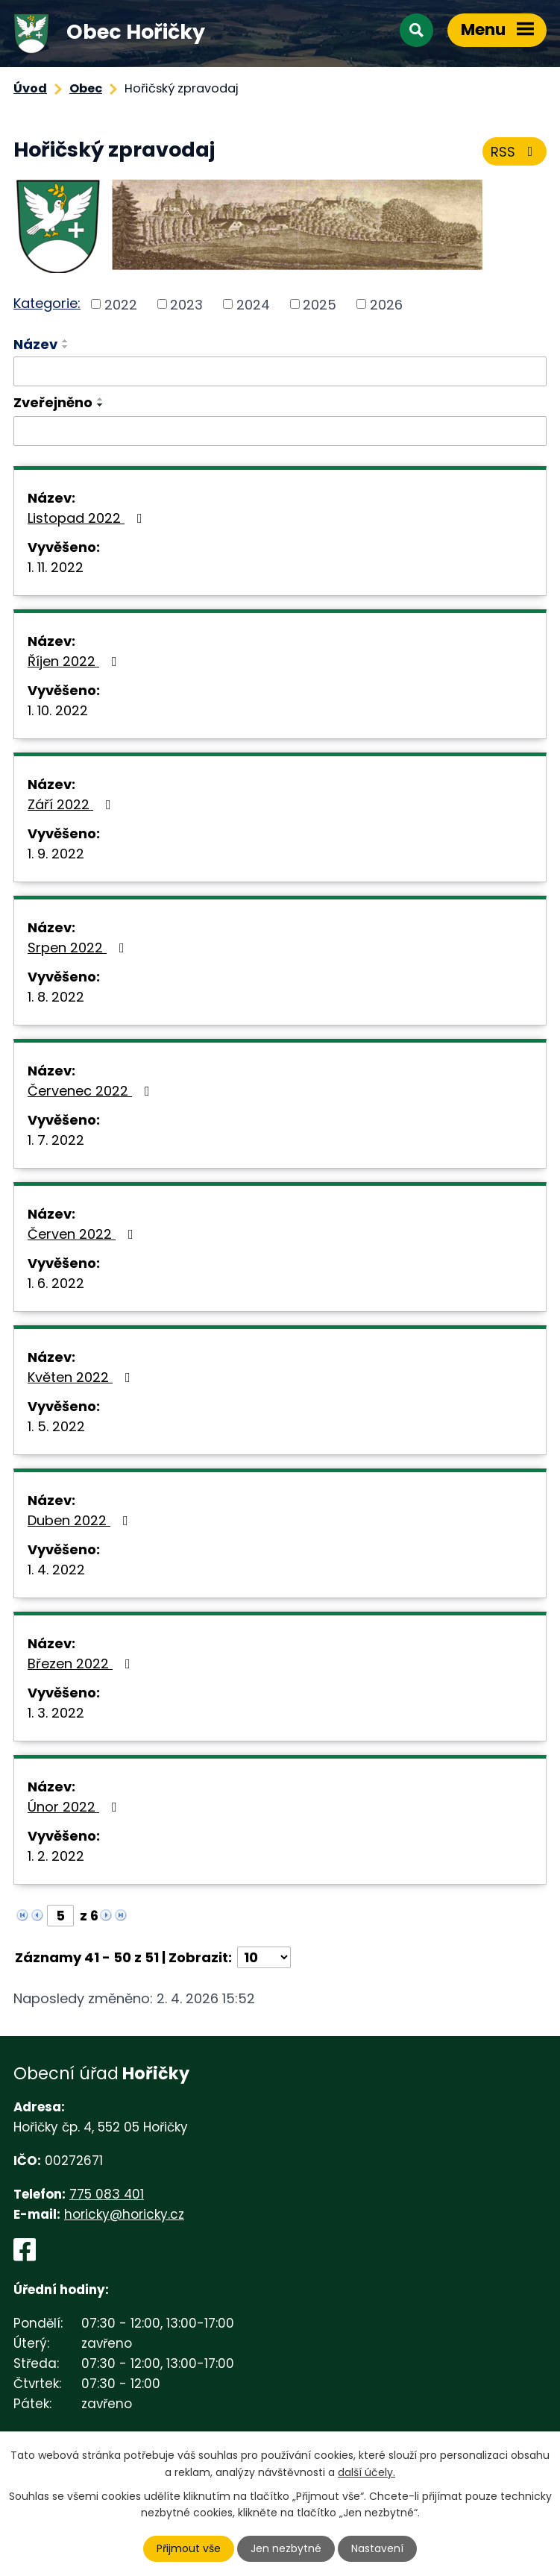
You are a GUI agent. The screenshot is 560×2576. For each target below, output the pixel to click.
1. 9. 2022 (56, 853)
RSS (515, 151)
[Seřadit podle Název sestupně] (65, 347)
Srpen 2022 (79, 947)
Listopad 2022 (88, 518)
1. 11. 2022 (56, 567)
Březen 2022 (82, 1663)
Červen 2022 (83, 1234)
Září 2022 (72, 804)
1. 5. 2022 (56, 1426)
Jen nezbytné (286, 2548)
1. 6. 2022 (56, 1283)
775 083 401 (106, 2194)
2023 (186, 304)
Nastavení (377, 2548)
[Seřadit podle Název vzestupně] (65, 341)
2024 (253, 304)
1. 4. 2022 (56, 1569)
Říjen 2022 (75, 661)
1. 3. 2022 (56, 1712)
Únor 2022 (75, 1806)
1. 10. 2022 (58, 710)
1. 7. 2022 (56, 1140)
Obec (85, 88)
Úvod (30, 88)
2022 (120, 304)
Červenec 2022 (92, 1090)
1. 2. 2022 (56, 1856)
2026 (386, 304)
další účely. (366, 2471)
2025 (319, 304)
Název (35, 344)
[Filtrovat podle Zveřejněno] (280, 431)
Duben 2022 (81, 1520)
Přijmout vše (189, 2548)
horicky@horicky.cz (124, 2214)
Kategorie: (47, 303)
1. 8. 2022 (56, 996)
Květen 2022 (82, 1377)
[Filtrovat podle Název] (280, 371)
